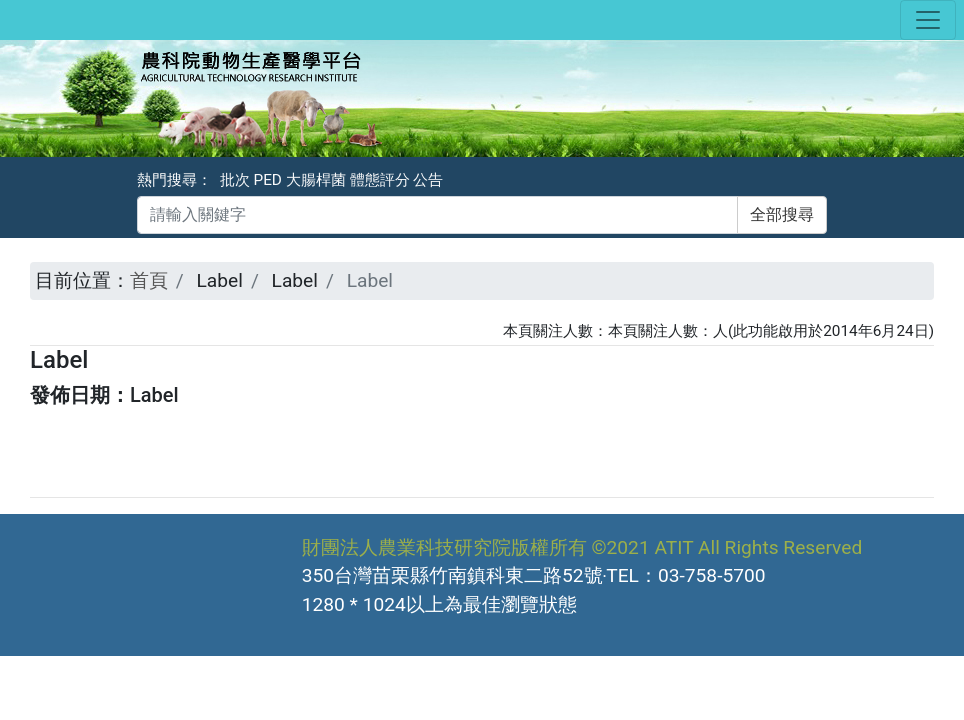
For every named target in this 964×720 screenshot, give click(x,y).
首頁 (149, 280)
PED (267, 180)
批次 (235, 180)
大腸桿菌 (316, 180)
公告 (428, 180)
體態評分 (380, 180)
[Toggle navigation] (928, 20)
